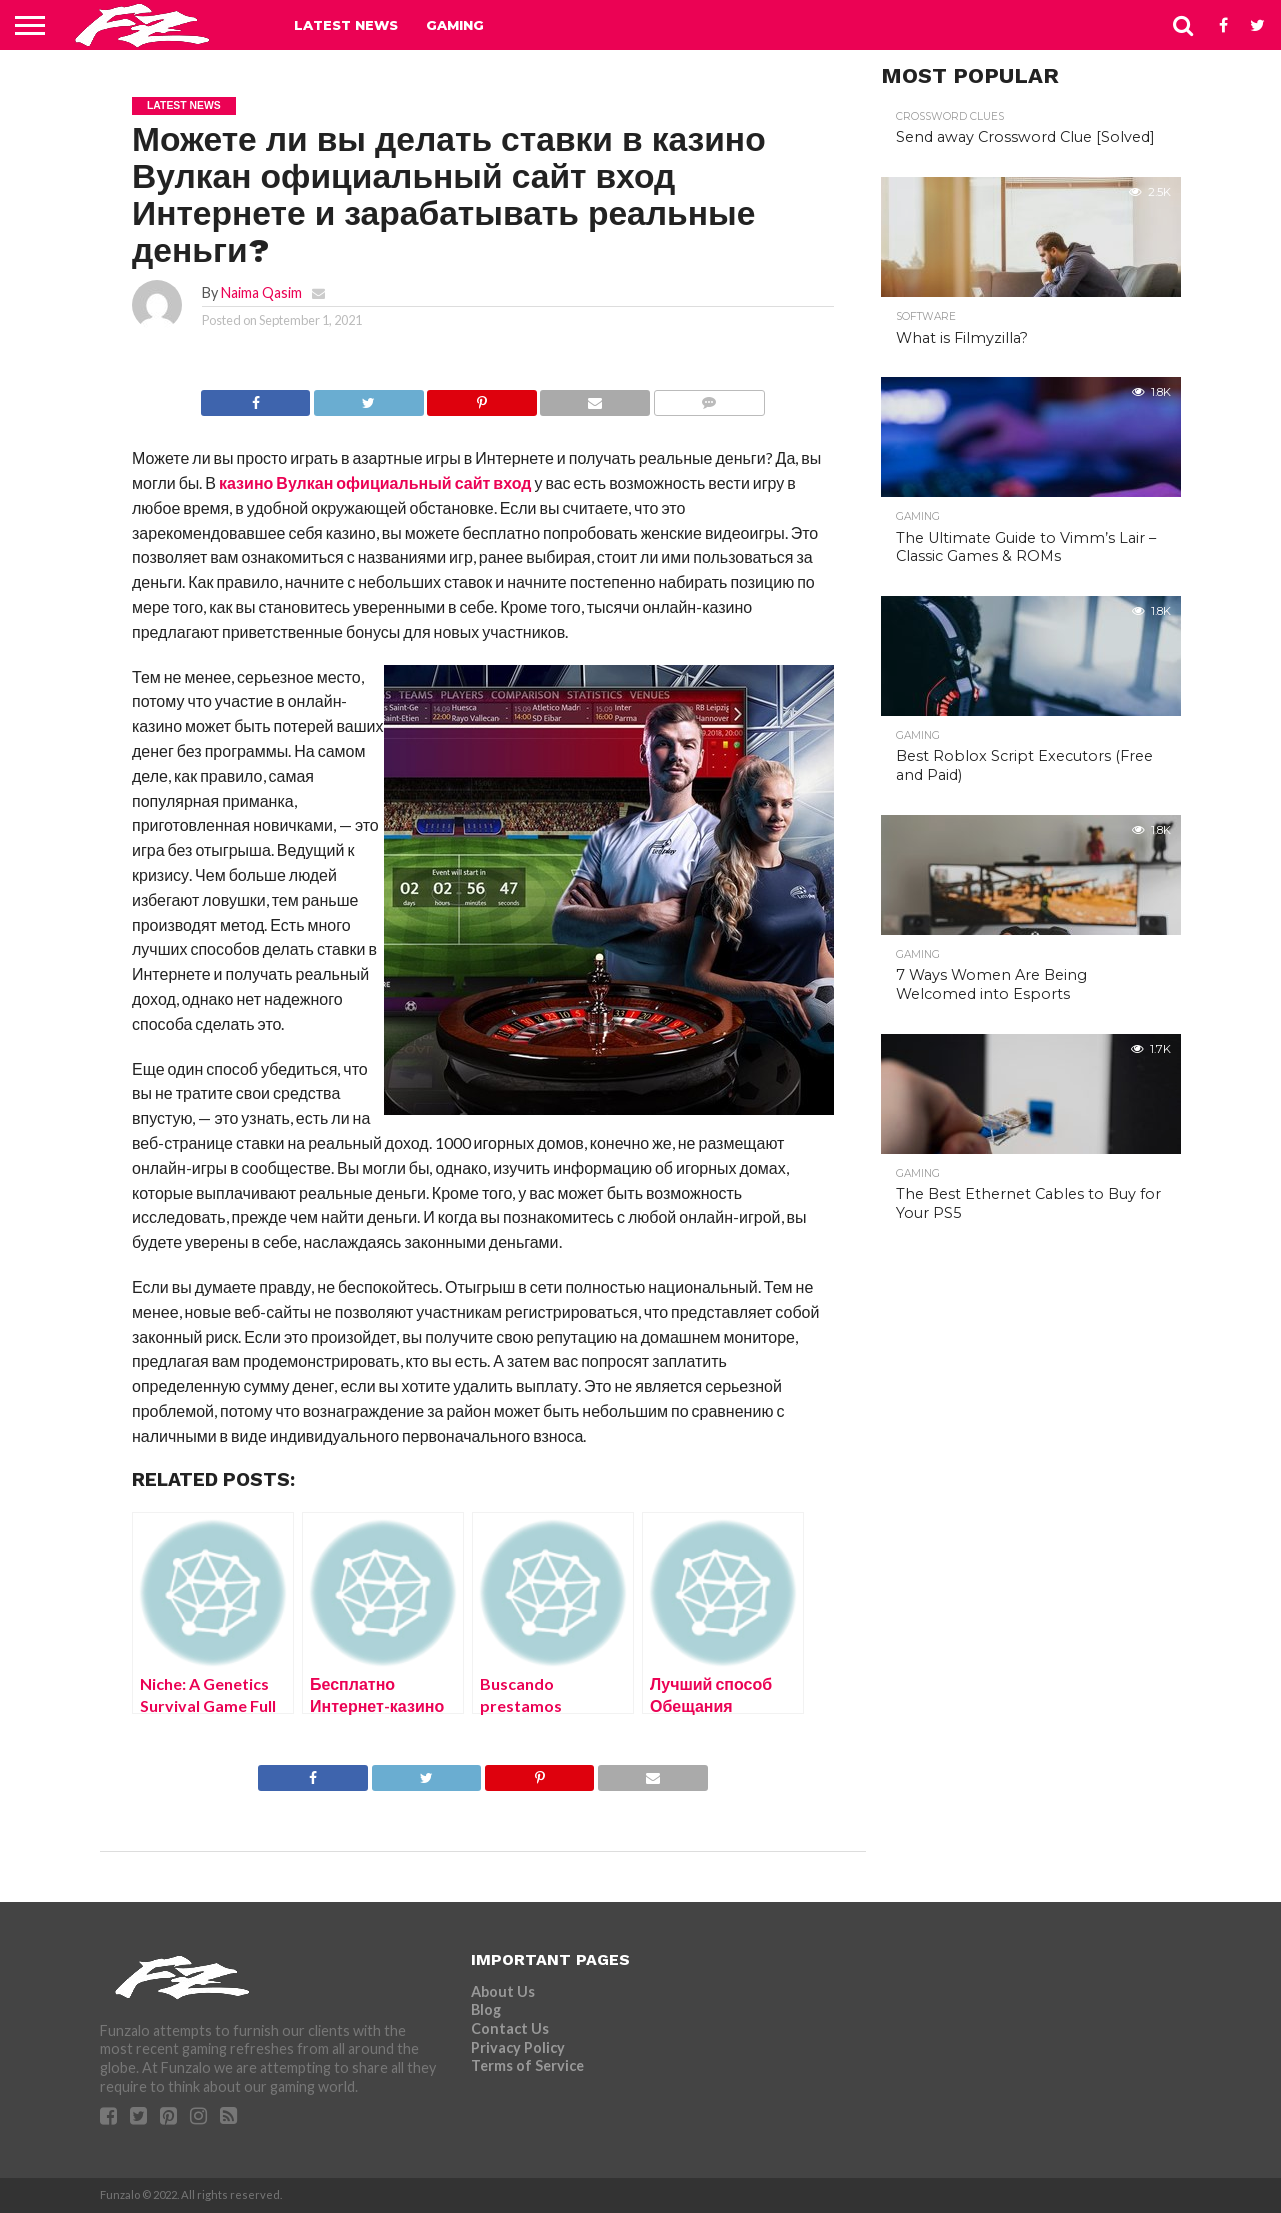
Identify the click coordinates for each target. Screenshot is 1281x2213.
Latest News (346, 25)
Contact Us (510, 2028)
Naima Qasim (261, 292)
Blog (486, 2009)
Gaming (455, 25)
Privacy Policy (518, 2047)
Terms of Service (527, 2065)
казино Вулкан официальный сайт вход (375, 482)
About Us (503, 1991)
